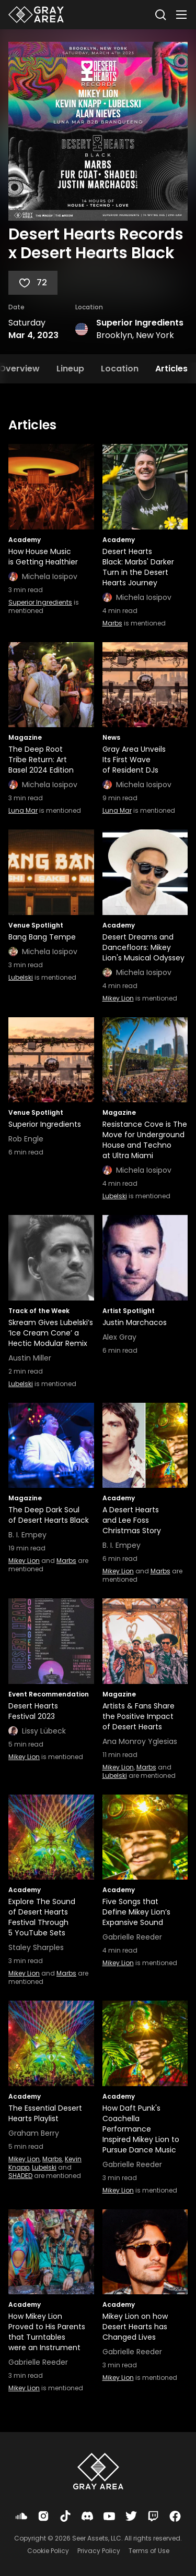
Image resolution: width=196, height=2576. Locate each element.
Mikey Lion (118, 998)
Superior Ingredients (139, 323)
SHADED (20, 2175)
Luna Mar (23, 810)
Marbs (112, 623)
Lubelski (20, 977)
